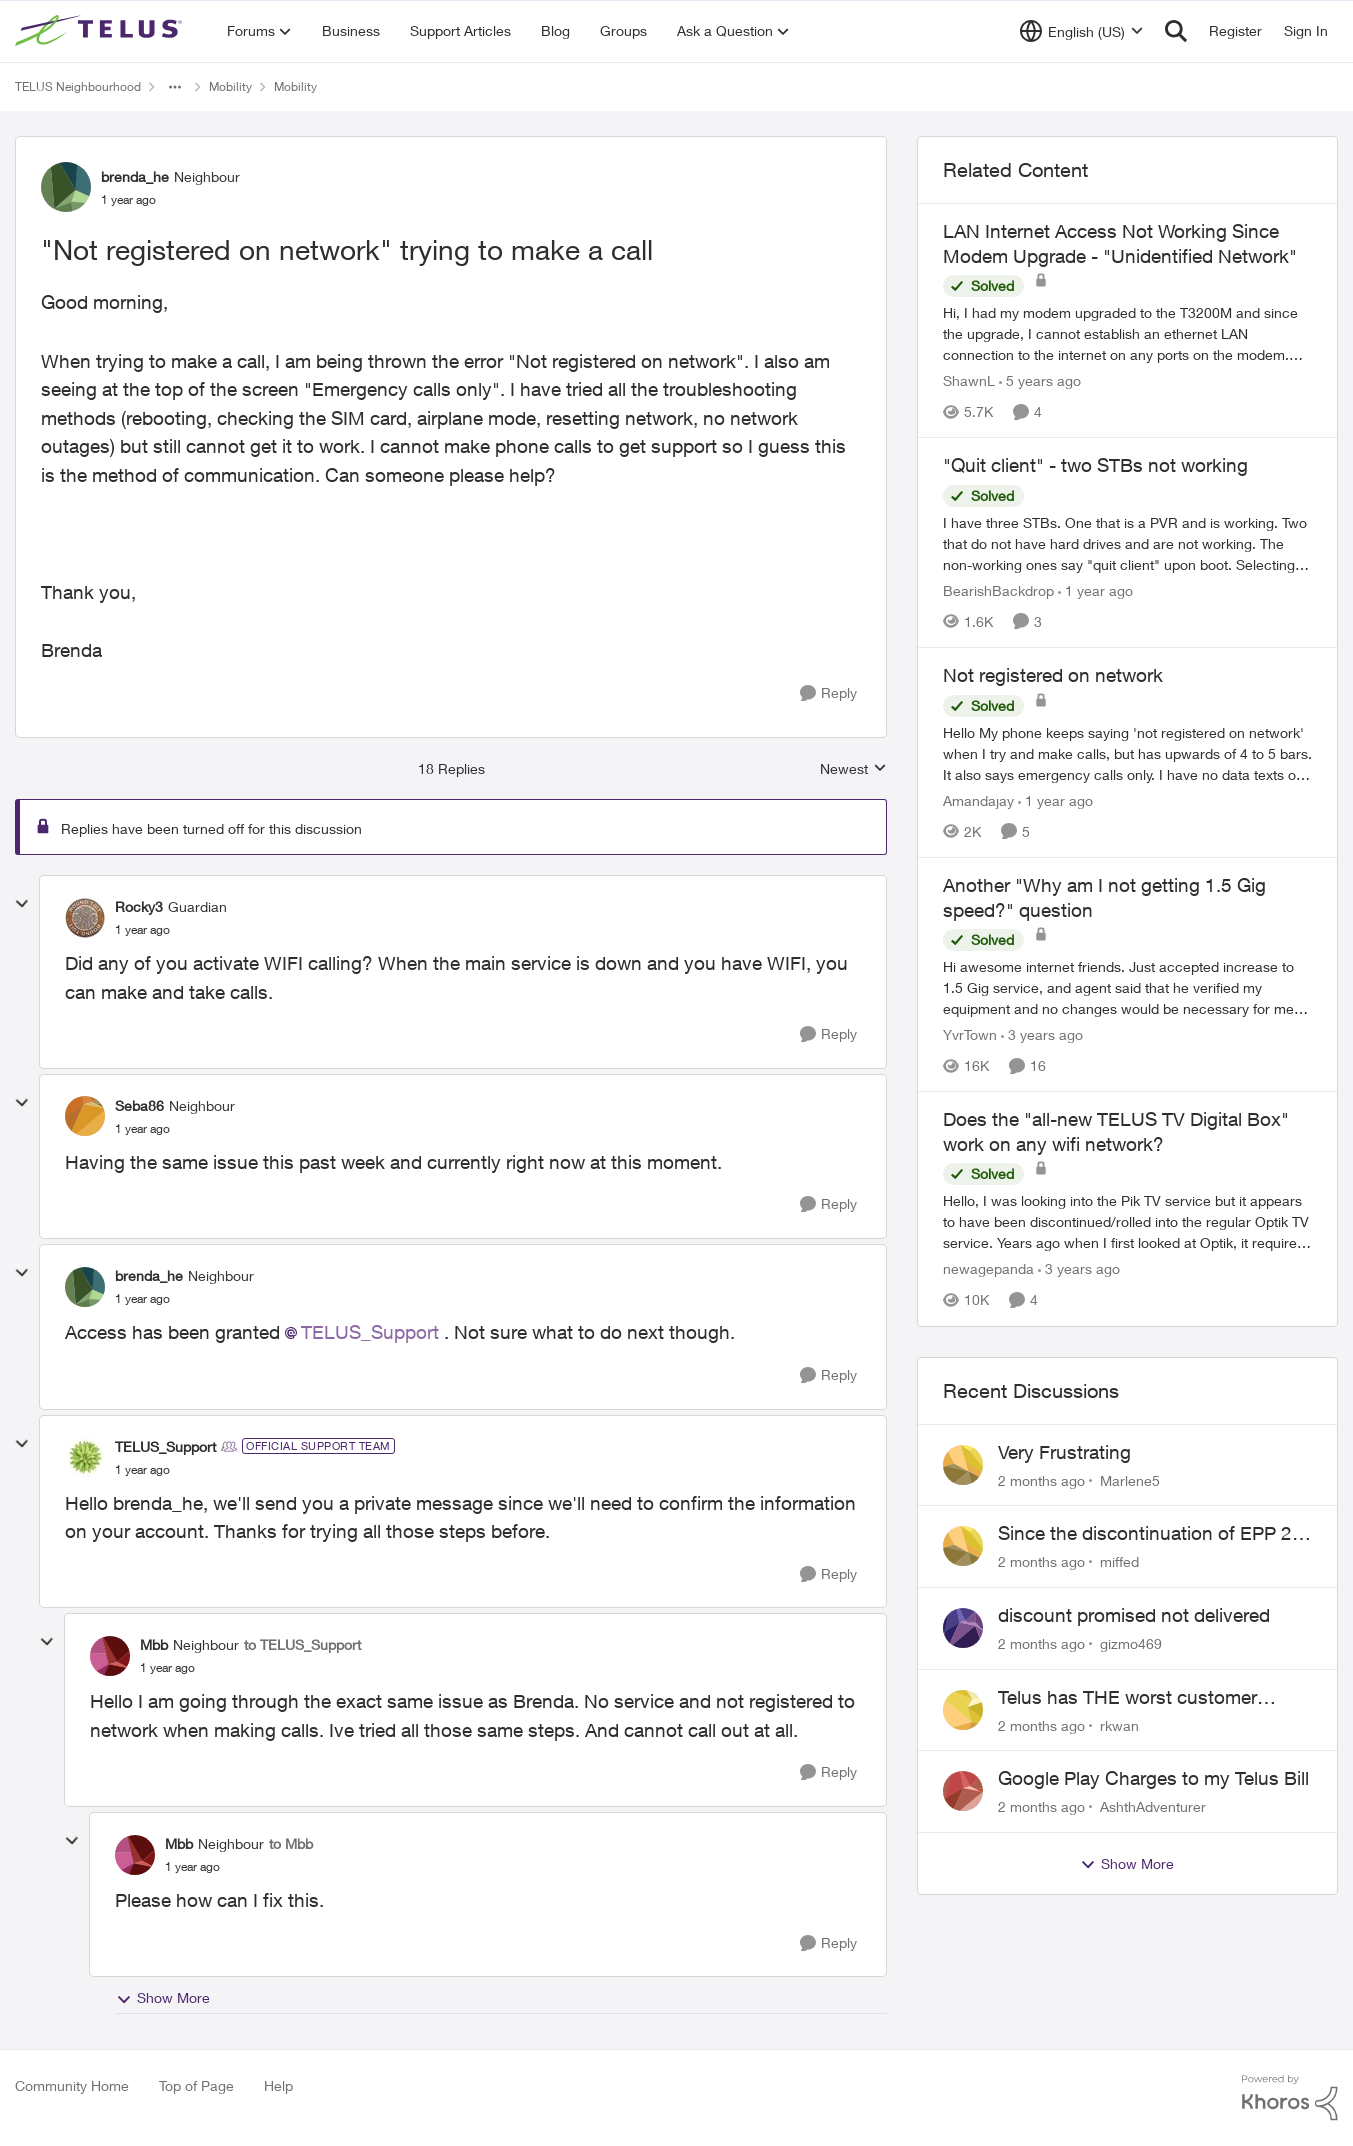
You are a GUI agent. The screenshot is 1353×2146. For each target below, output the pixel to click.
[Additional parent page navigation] (175, 87)
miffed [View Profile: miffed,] (1119, 1561)
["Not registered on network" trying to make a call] (142, 930)
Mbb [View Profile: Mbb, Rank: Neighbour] (154, 1644)
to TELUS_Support (302, 1644)
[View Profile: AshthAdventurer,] (963, 1791)
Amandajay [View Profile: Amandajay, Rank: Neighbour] (978, 800)
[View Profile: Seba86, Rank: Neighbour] (85, 1116)
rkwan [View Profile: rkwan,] (1119, 1724)
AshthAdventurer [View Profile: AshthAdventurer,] (1153, 1806)
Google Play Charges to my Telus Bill (1153, 1778)
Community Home (72, 2085)
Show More (163, 1998)
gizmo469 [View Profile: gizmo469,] (1131, 1643)
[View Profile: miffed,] (963, 1546)
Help (278, 2085)
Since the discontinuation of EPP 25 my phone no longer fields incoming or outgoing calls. (1150, 1534)
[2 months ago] (1041, 1479)
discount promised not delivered (1134, 1615)
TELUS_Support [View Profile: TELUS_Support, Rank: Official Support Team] (165, 1446)
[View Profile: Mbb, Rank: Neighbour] (110, 1656)
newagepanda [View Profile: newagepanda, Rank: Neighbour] (988, 1269)
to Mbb (291, 1843)
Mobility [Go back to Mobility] (230, 86)
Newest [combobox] (853, 769)
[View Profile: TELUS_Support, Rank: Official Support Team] (85, 1457)
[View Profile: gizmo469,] (963, 1628)
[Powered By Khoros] (1290, 2098)
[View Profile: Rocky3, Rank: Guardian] (85, 918)
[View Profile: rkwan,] (963, 1710)
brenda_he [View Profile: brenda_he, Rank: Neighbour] (135, 176)
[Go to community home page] (101, 31)
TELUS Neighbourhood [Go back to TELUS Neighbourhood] (78, 86)
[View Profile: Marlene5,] (963, 1465)
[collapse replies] (22, 904)
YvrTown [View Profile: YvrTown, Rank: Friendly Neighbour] (970, 1034)
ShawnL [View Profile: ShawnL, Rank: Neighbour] (969, 380)
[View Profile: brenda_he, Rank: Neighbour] (66, 187)
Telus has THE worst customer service (1127, 1698)
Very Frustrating (1064, 1452)
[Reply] (828, 693)
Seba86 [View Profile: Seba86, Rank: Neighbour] (139, 1105)
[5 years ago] (1040, 380)
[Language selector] (1081, 31)
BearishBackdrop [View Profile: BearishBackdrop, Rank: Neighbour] (998, 590)
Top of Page (196, 2085)
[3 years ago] (1042, 1034)
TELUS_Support (370, 1332)
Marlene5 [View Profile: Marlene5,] (1130, 1479)
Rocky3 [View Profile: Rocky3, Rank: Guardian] (139, 906)
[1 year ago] (1095, 590)
